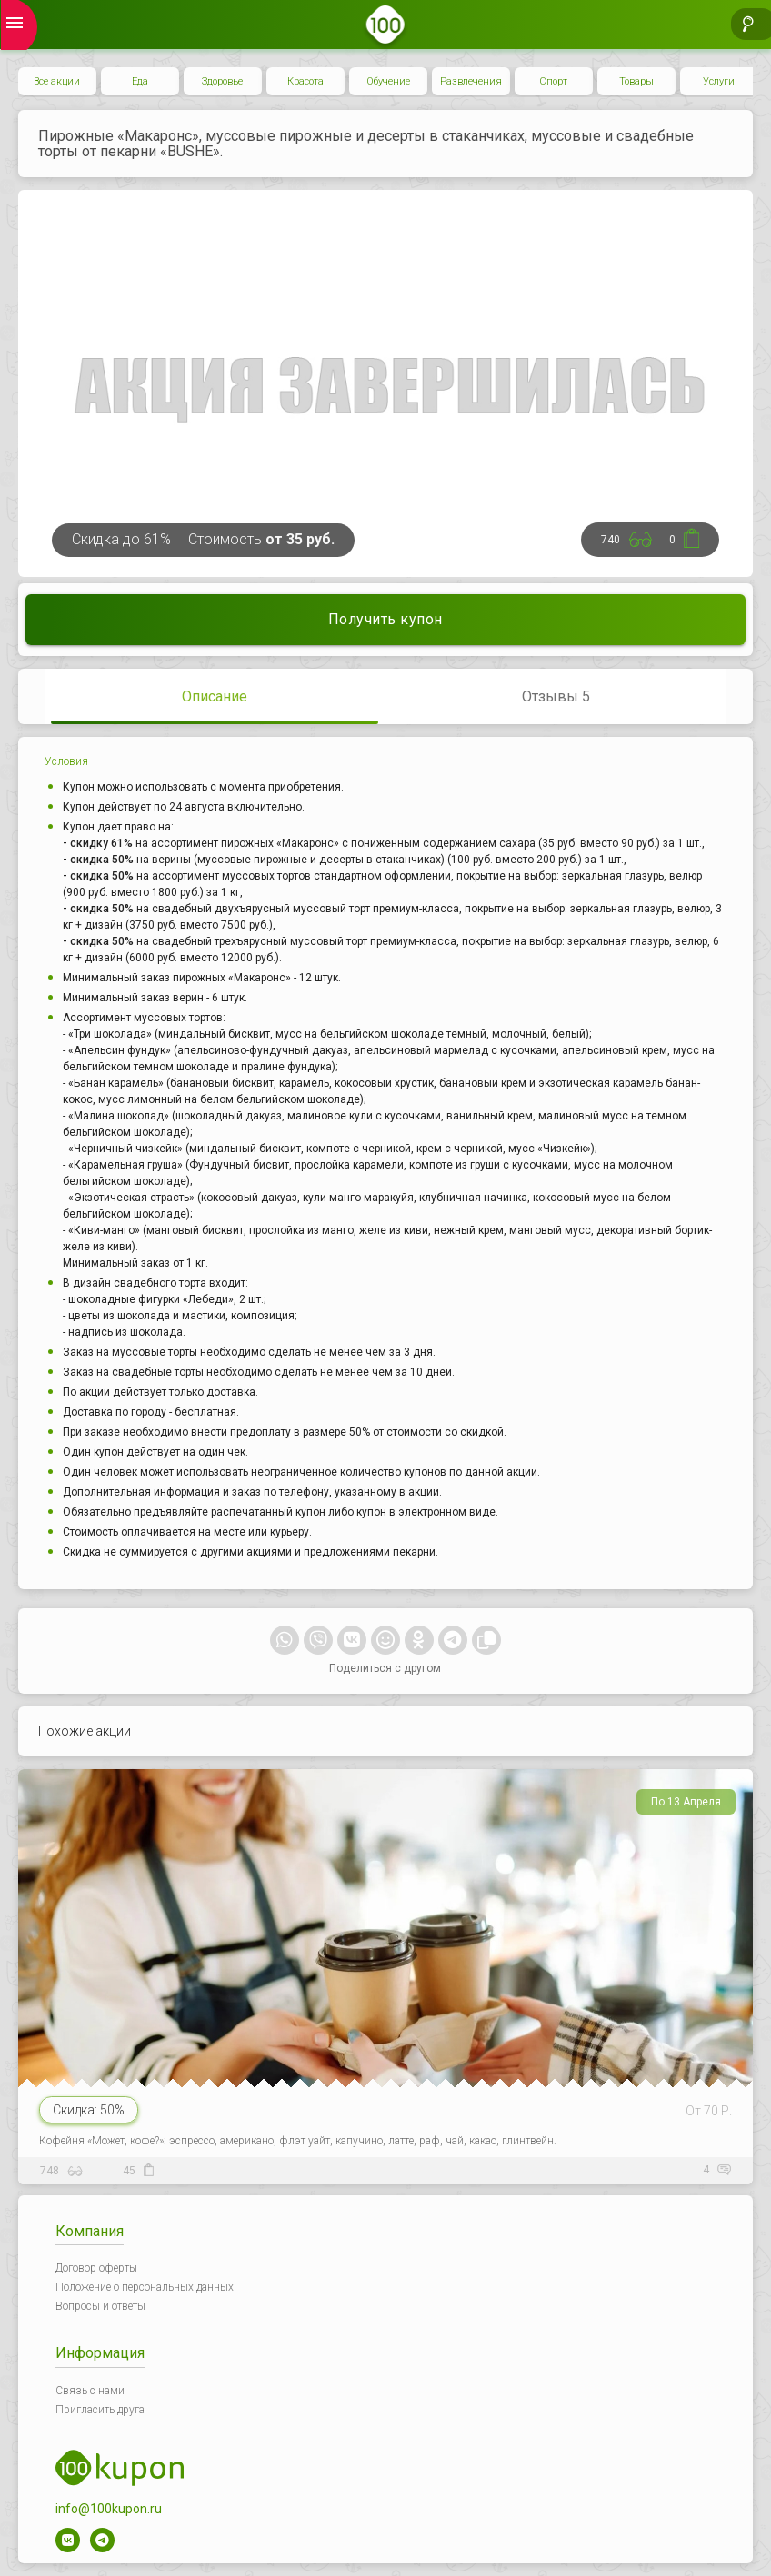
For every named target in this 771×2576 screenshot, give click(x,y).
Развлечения (471, 81)
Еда (140, 81)
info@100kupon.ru (108, 2508)
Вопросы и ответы (100, 2306)
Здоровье (222, 81)
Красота (305, 81)
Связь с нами (90, 2390)
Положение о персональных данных (144, 2287)
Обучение (388, 81)
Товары (636, 81)
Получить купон (385, 619)
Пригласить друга (100, 2409)
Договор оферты (96, 2268)
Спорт (553, 81)
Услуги (719, 81)
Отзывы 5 (556, 696)
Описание (214, 696)
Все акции (57, 81)
